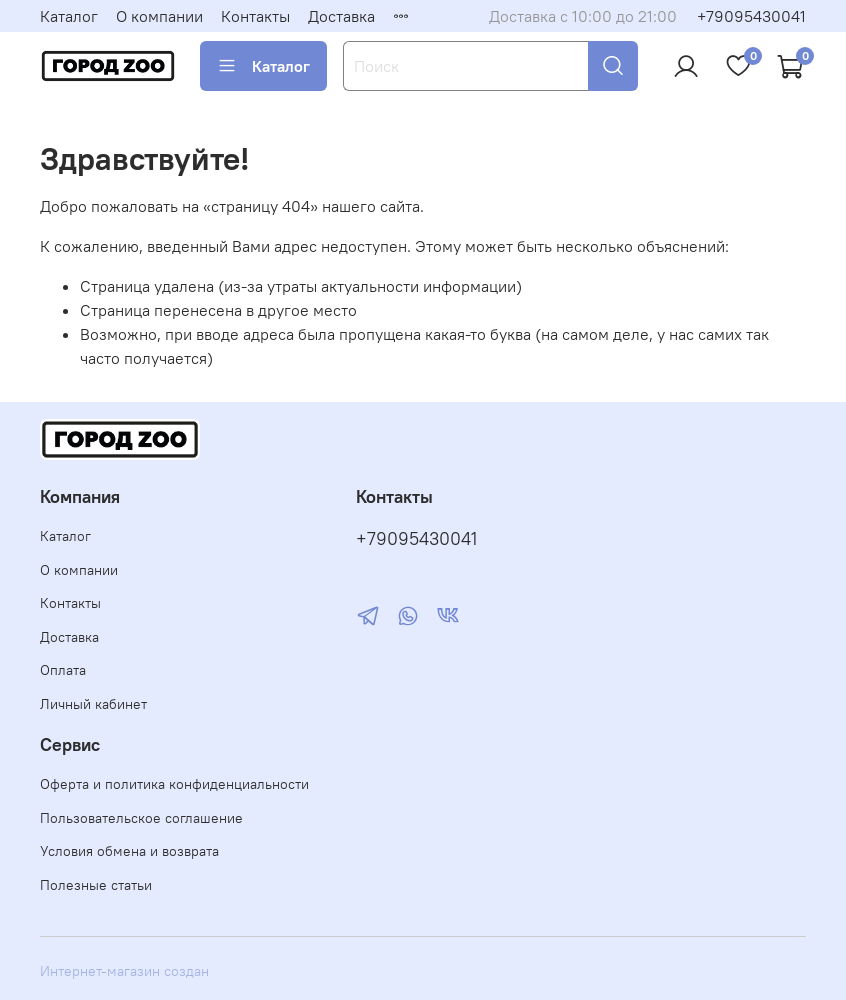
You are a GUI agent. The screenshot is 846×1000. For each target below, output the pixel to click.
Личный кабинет (93, 704)
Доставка (341, 16)
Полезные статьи (96, 885)
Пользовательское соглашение (141, 818)
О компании (159, 16)
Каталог (69, 16)
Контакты (255, 16)
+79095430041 (751, 16)
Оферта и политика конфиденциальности (174, 784)
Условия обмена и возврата (129, 851)
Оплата (63, 670)
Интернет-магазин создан (124, 971)
